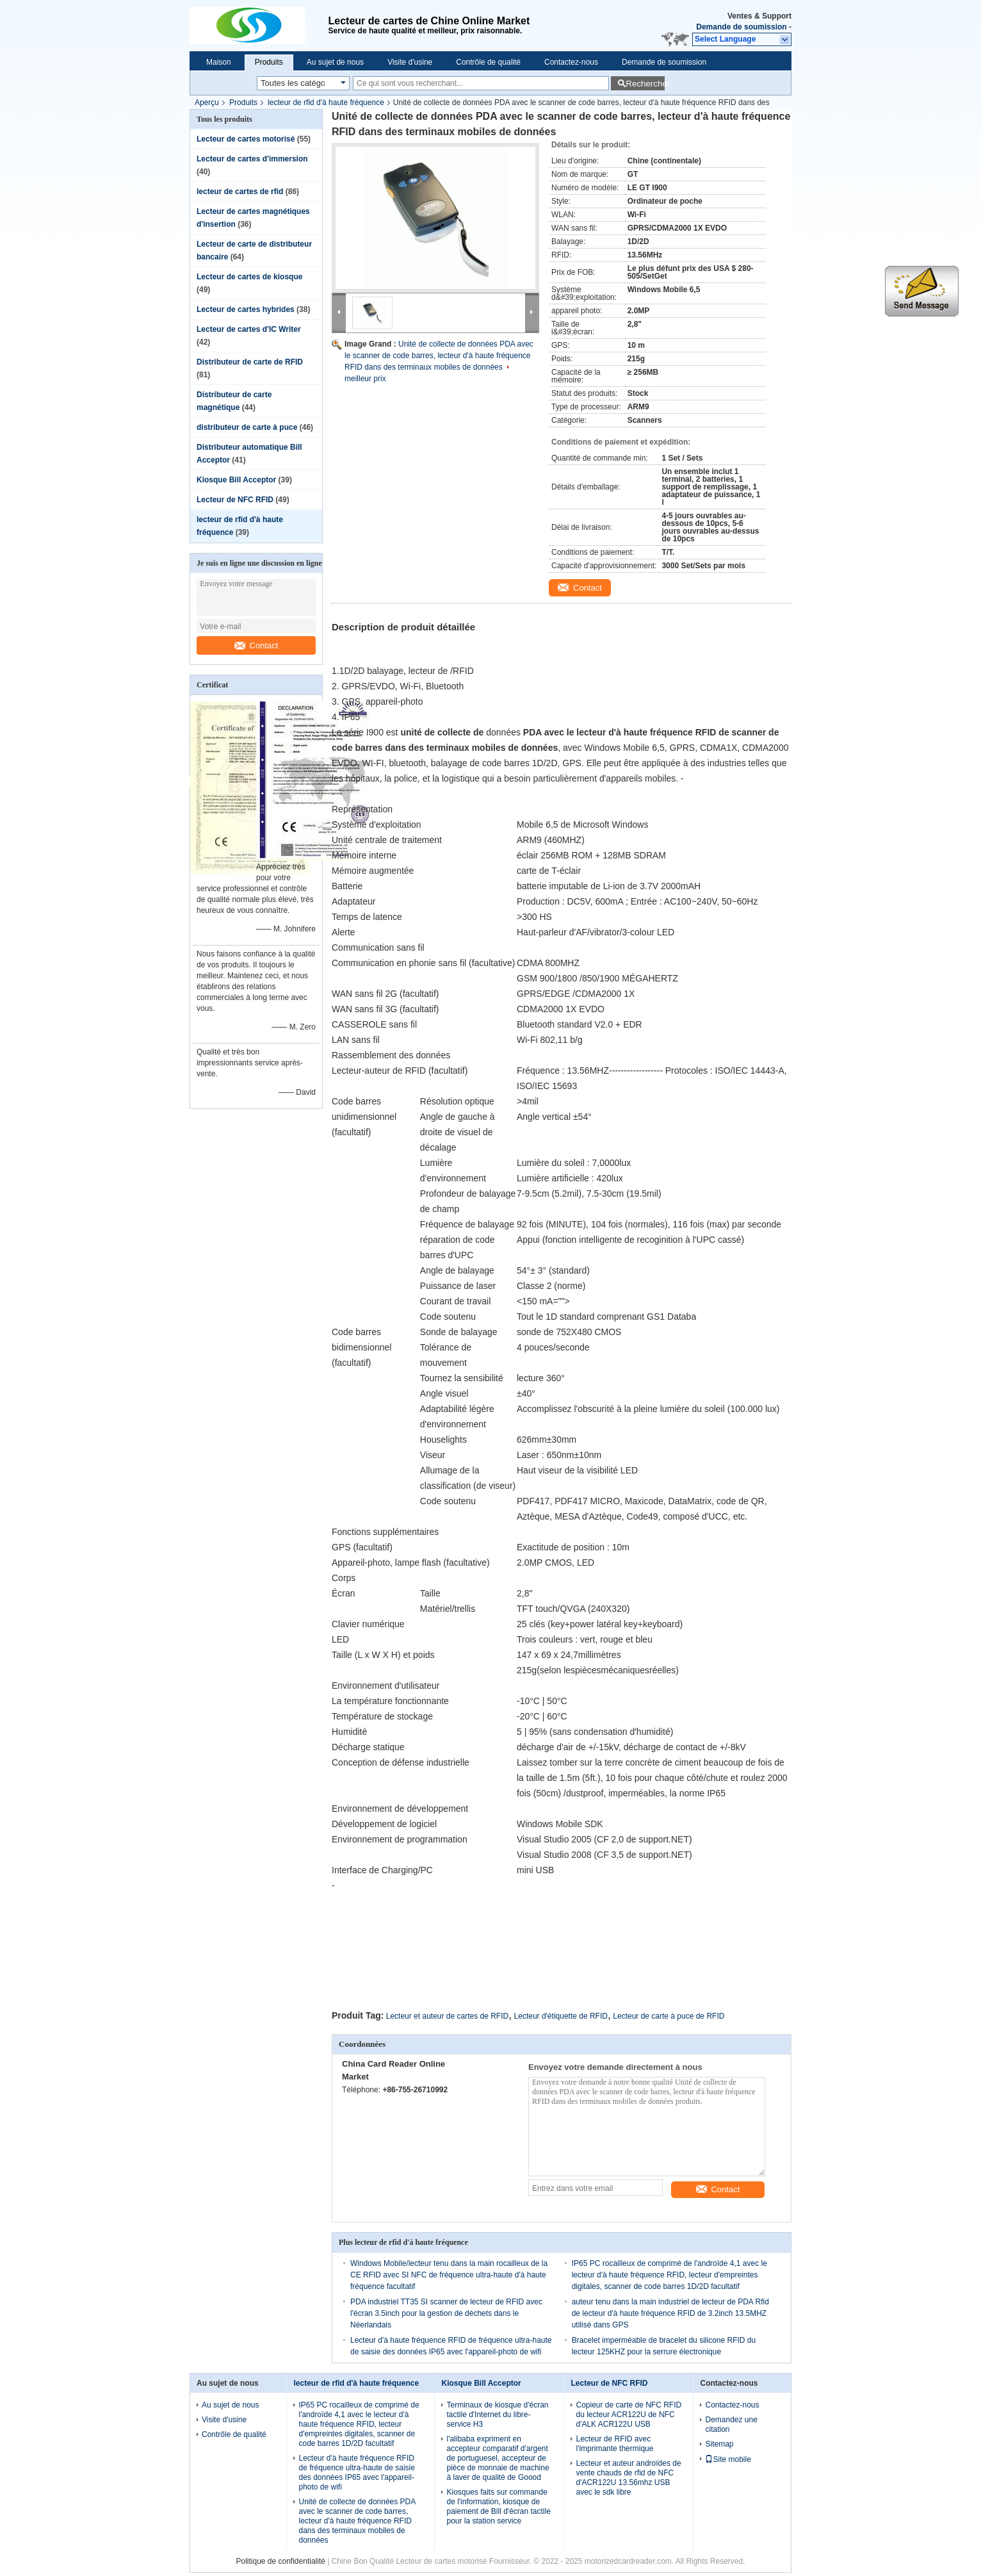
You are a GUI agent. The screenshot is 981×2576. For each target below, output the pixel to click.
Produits (269, 62)
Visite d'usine (409, 62)
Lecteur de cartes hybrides (246, 309)
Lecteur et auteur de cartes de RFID (447, 2016)
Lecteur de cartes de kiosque (249, 276)
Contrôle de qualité (488, 62)
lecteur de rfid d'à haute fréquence (326, 102)
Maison (218, 62)
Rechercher (645, 83)
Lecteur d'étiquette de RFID (561, 2016)
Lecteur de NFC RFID (235, 499)
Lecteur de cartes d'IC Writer (249, 329)
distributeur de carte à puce (247, 427)
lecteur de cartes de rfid (240, 191)
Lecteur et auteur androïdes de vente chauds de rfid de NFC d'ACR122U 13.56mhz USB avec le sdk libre (628, 2478)
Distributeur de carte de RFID (250, 361)
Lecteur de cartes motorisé (246, 139)
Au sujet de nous (335, 62)
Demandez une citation (731, 2424)
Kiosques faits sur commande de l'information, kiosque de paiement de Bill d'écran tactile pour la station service (498, 2506)
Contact (256, 645)
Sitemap (719, 2444)
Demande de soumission (741, 26)
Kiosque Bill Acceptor (236, 479)
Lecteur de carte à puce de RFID (668, 2016)
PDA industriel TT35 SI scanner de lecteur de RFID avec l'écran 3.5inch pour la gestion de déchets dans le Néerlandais (446, 2313)
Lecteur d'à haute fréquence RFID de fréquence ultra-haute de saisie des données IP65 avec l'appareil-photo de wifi (356, 2472)
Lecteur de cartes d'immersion (252, 158)
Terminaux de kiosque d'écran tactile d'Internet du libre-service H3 (497, 2414)
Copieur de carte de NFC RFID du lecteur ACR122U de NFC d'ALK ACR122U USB (628, 2414)
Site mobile (727, 2459)
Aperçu (207, 102)
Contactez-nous (571, 62)
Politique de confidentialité (280, 2561)
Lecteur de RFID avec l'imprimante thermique (614, 2443)
